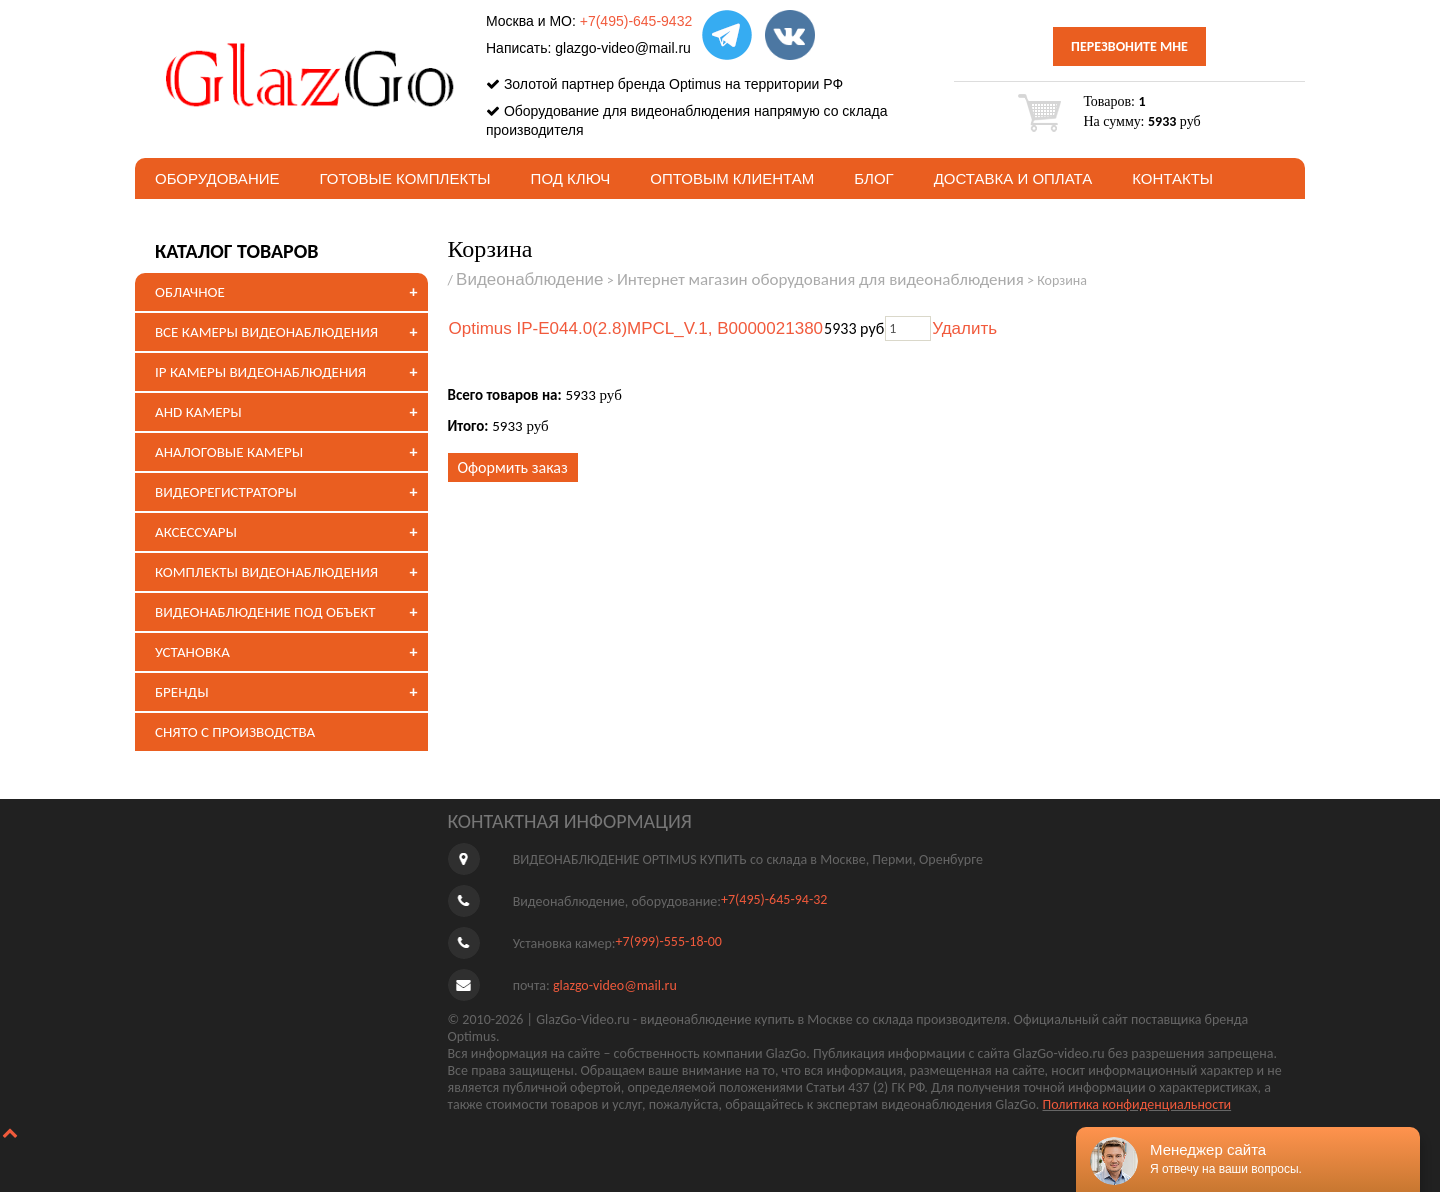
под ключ (571, 178)
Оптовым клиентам (732, 178)
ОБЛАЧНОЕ (190, 292)
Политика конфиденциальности (1137, 1104)
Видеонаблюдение (530, 279)
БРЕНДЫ (182, 692)
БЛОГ (873, 178)
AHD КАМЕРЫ (198, 412)
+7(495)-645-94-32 (774, 899)
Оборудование (217, 178)
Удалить (964, 328)
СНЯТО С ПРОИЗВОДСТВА (235, 732)
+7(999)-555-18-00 (669, 941)
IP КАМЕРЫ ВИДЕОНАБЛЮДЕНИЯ (260, 372)
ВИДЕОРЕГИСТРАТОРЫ (226, 492)
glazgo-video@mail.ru (623, 48)
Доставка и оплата (1013, 178)
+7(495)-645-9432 (636, 21)
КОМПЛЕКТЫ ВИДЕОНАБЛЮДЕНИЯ (266, 572)
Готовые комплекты (405, 178)
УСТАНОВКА (192, 652)
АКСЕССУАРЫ (196, 532)
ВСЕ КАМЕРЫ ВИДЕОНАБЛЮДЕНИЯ (266, 332)
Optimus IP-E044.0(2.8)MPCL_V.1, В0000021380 (636, 328)
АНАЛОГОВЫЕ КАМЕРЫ (229, 452)
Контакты (1172, 178)
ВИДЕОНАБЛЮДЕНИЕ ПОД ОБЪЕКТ (265, 612)
